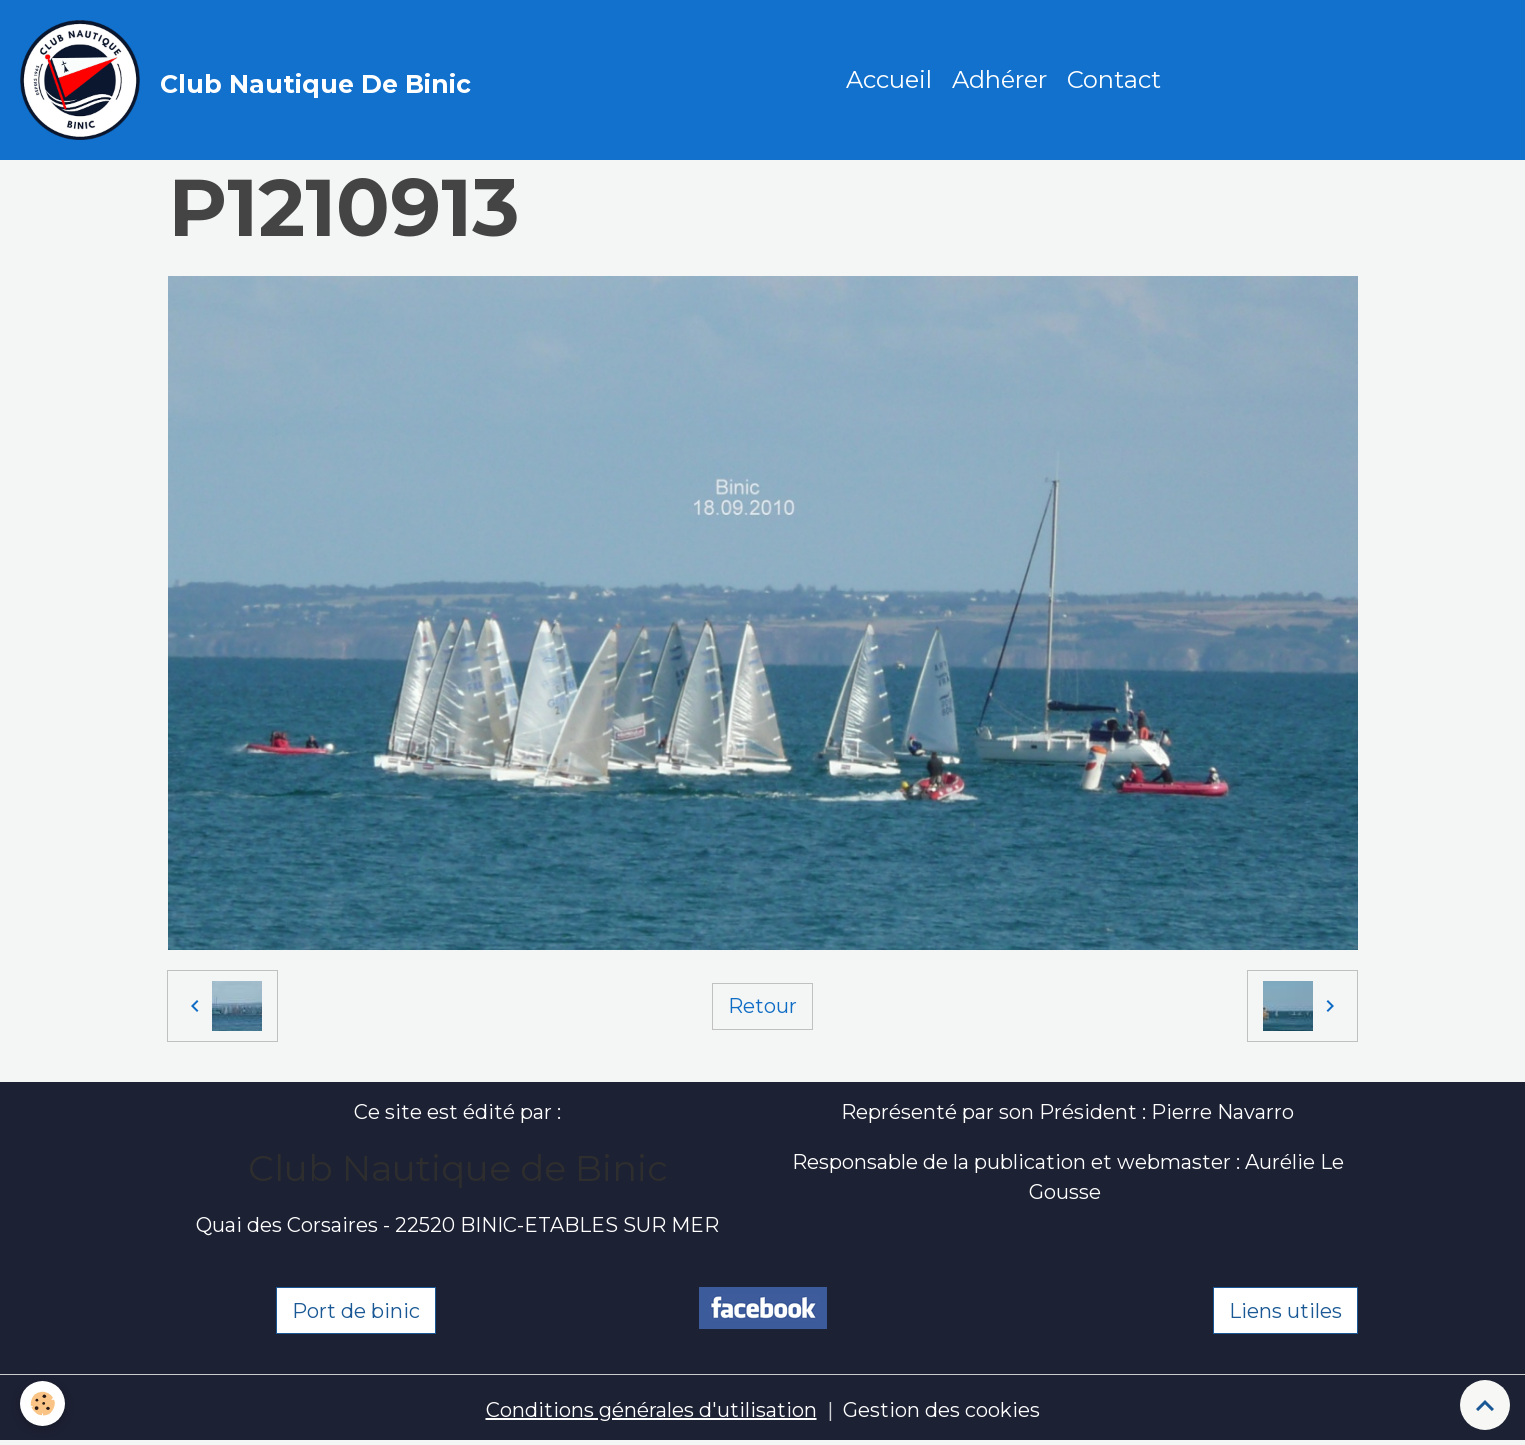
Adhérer (999, 79)
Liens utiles (1285, 1311)
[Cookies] (42, 1403)
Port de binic (356, 1311)
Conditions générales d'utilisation (651, 1410)
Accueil (889, 79)
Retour (762, 1006)
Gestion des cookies (941, 1410)
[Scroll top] (1485, 1405)
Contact (1114, 79)
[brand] (250, 80)
